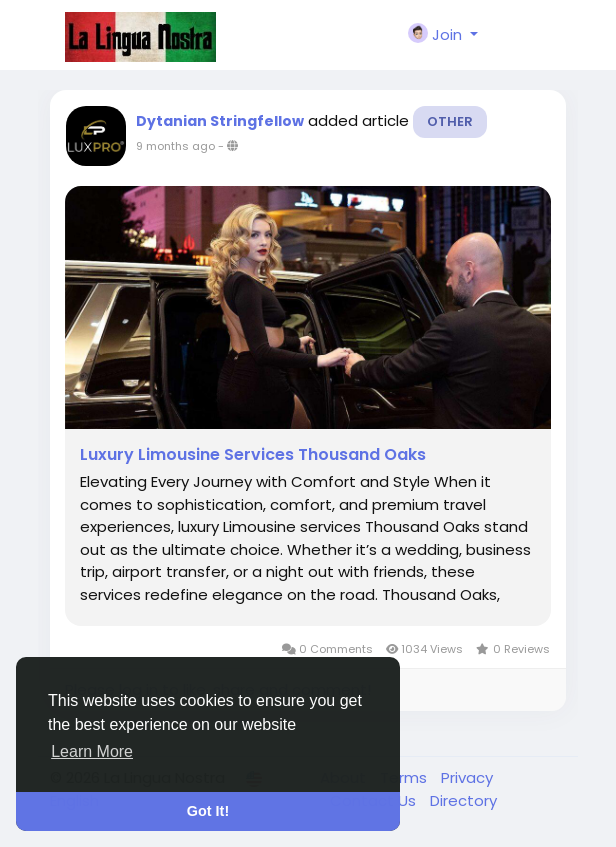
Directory (463, 800)
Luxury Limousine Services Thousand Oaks (253, 455)
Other (450, 121)
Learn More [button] (92, 751)
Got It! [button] (208, 811)
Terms (405, 777)
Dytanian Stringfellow (220, 121)
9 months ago (175, 146)
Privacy (467, 777)
